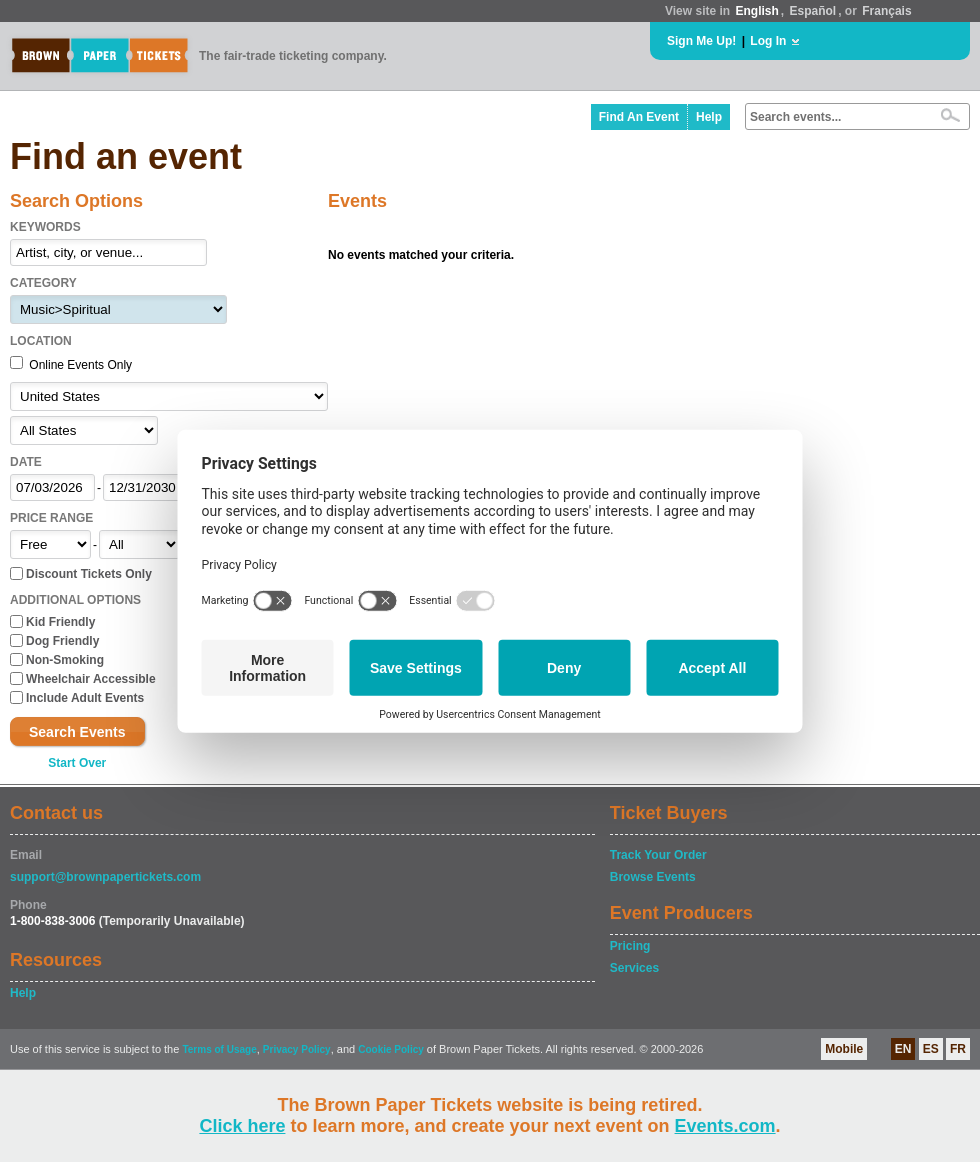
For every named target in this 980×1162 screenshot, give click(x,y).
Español (813, 11)
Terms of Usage (219, 1049)
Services (634, 968)
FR (958, 1049)
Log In (768, 41)
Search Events (77, 732)
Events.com (725, 1126)
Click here (242, 1126)
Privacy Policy (297, 1049)
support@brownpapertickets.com (105, 877)
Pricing (630, 946)
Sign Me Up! (701, 41)
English (756, 11)
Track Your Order (658, 855)
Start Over (77, 763)
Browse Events (653, 877)
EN (903, 1049)
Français (886, 11)
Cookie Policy (391, 1049)
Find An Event (639, 117)
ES (931, 1049)
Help (709, 117)
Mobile (844, 1049)
